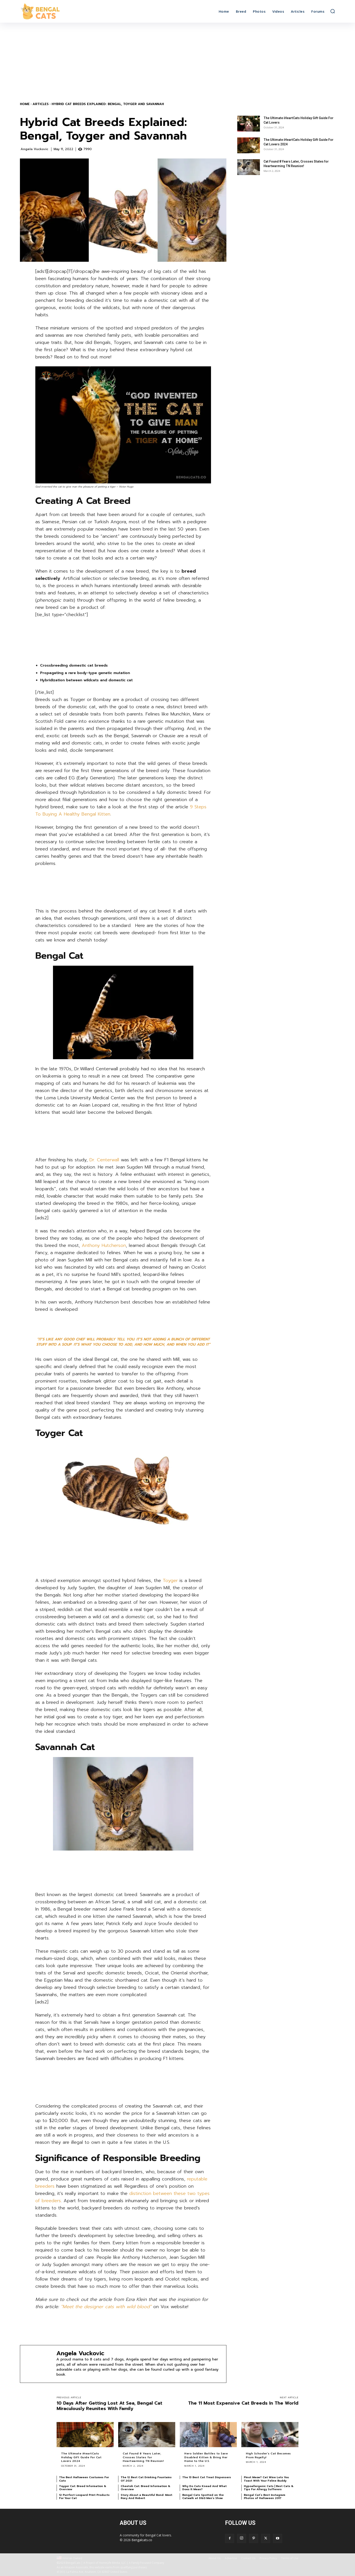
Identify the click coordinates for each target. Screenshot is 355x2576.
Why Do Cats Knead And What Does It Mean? (204, 2487)
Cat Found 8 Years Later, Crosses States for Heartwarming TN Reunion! (143, 2457)
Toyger (170, 1580)
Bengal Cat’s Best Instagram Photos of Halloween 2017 (264, 2496)
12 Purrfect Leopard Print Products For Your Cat (84, 2496)
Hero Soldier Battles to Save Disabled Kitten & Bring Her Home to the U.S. (206, 2457)
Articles (41, 104)
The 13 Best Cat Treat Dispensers (206, 2477)
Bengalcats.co (142, 2540)
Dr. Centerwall (104, 1159)
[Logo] (59, 11)
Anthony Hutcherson (104, 1245)
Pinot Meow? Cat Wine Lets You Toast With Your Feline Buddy (266, 2478)
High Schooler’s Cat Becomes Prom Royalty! (268, 2455)
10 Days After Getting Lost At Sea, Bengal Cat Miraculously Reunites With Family (109, 2406)
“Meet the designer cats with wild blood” (106, 2306)
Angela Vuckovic (34, 149)
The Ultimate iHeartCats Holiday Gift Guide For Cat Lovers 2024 (81, 2457)
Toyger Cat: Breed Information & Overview (82, 2487)
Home (25, 104)
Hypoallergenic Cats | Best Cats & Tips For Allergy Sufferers (268, 2487)
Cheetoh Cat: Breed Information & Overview (145, 2487)
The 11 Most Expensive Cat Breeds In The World (243, 2403)
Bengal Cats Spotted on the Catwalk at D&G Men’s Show (203, 2496)
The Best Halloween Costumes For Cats (84, 2478)
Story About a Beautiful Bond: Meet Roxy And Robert (146, 2496)
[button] (332, 11)
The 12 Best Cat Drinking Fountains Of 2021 (146, 2478)
